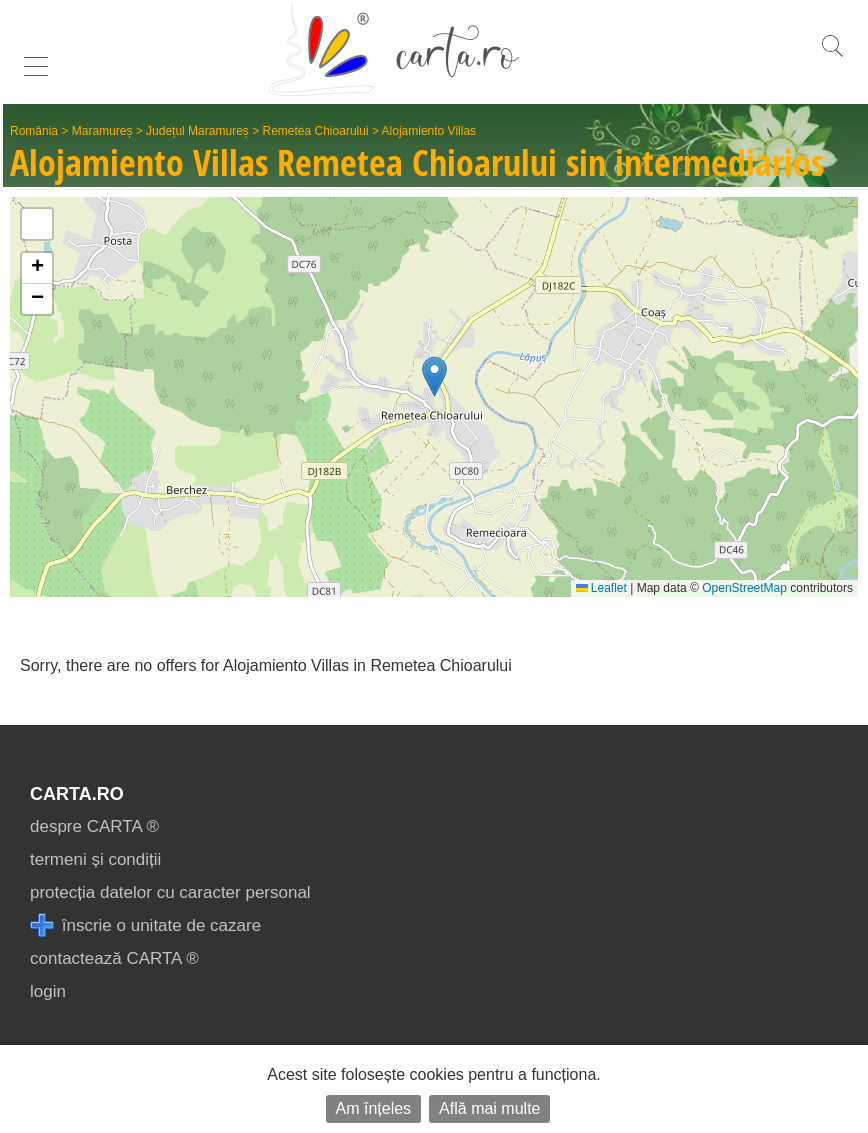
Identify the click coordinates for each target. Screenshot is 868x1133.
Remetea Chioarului (316, 131)
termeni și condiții (95, 859)
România (34, 131)
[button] (434, 376)
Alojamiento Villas (429, 131)
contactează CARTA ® (114, 958)
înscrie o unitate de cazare (145, 925)
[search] (832, 56)
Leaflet (601, 588)
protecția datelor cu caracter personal (170, 892)
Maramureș (102, 131)
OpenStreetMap (744, 588)
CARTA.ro (77, 794)
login (48, 991)
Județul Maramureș (197, 131)
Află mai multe (489, 1108)
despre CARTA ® (94, 826)
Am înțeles (374, 1108)
